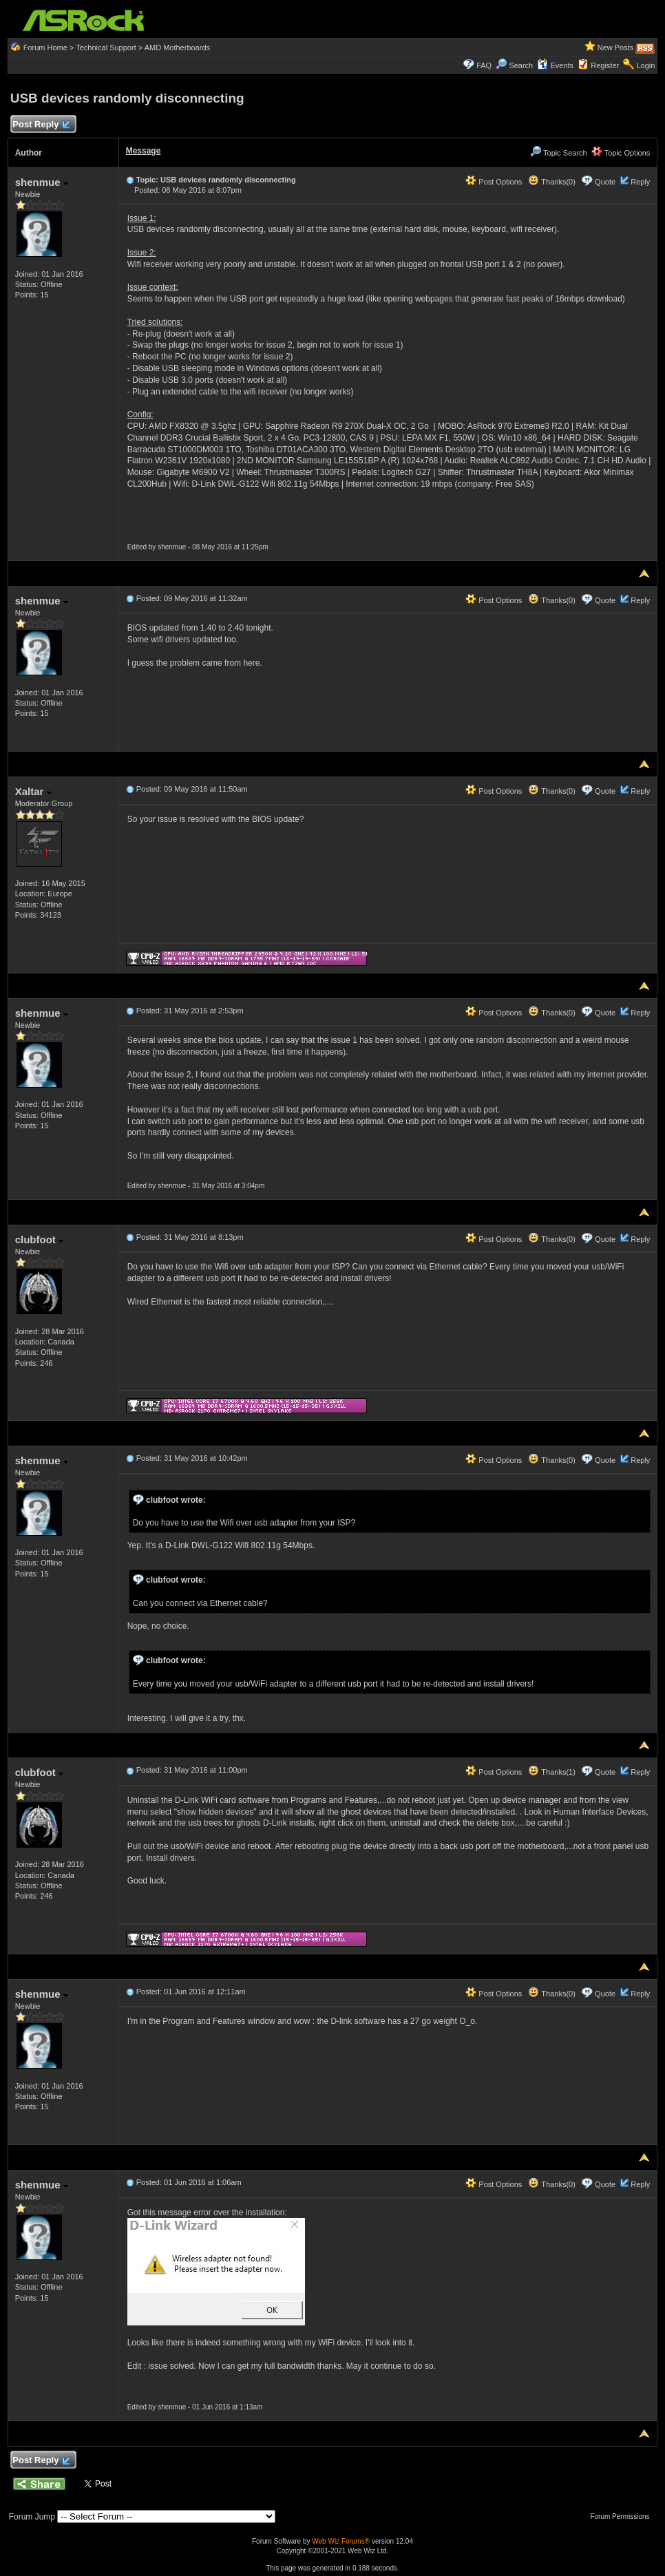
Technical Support (106, 47)
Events (555, 65)
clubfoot (39, 1239)
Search (521, 65)
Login (645, 65)
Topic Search (558, 153)
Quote (605, 182)
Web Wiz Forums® (341, 2541)
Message (143, 151)
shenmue (41, 182)
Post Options (493, 182)
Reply (640, 182)
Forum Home (45, 47)
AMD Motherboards (177, 47)
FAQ (484, 65)
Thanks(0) (551, 182)
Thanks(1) (551, 1772)
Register (605, 65)
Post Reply (41, 125)
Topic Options (621, 153)
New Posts (616, 47)
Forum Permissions (623, 2516)
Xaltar (33, 791)
